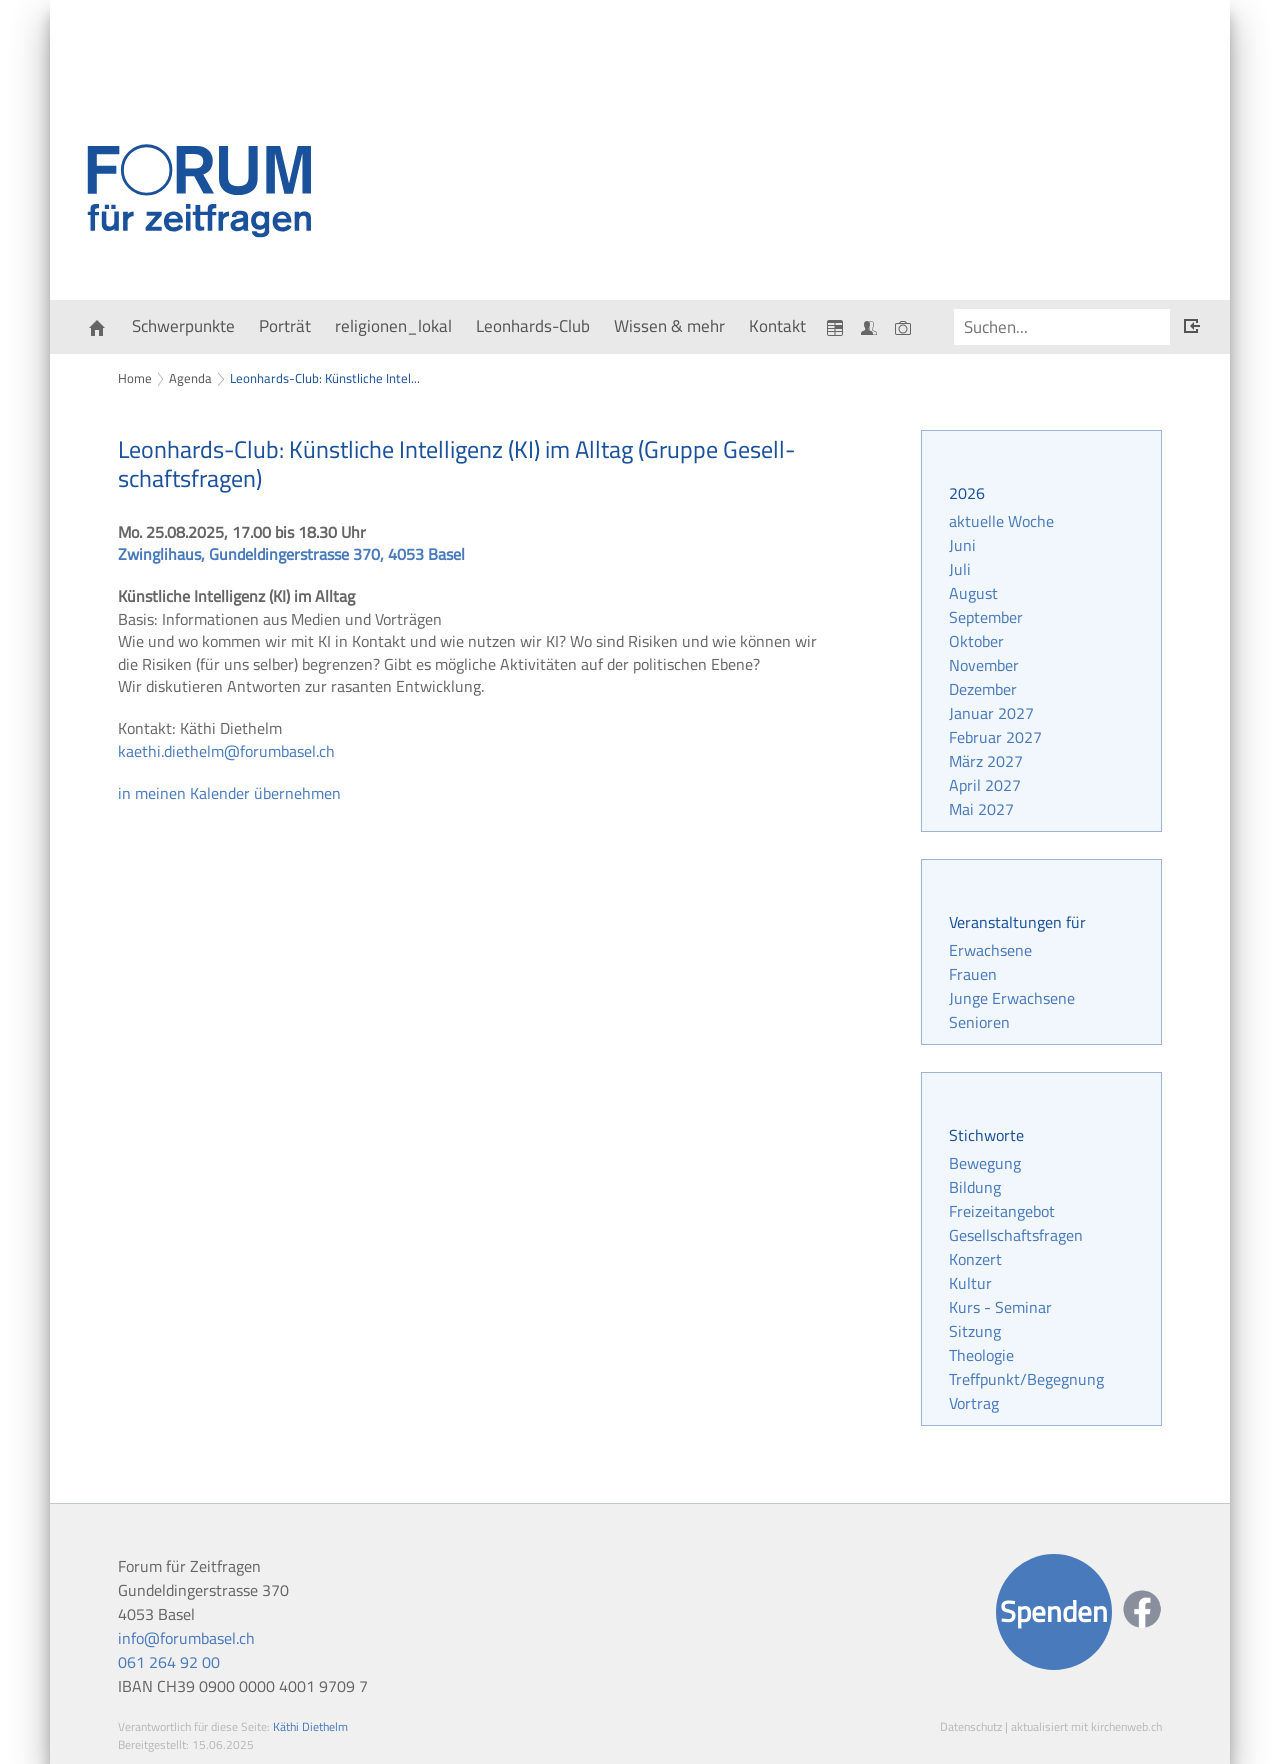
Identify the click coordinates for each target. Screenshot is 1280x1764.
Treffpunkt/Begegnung (1026, 1379)
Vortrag (974, 1403)
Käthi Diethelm (310, 1726)
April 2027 (985, 785)
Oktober (976, 641)
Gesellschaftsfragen (1016, 1235)
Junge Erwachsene (1012, 998)
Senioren (979, 1022)
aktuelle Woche (1001, 521)
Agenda (190, 378)
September (986, 617)
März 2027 (986, 761)
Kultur (970, 1283)
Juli (960, 569)
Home (135, 378)
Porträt (285, 326)
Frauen (973, 974)
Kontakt (777, 326)
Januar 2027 (991, 713)
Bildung (975, 1187)
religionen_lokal (393, 326)
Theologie (981, 1355)
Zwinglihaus (291, 554)
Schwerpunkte (183, 326)
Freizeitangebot (1002, 1211)
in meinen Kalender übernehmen (229, 793)
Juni (962, 545)
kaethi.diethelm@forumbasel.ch (226, 751)
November (984, 665)
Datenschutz (971, 1726)
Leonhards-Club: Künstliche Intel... (325, 378)
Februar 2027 (995, 737)
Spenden (1054, 1611)
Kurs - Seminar (1000, 1307)
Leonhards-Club (533, 326)
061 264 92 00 (169, 1662)
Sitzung (975, 1331)
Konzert (975, 1259)
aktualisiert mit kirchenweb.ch (1086, 1726)
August (973, 593)
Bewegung (985, 1163)
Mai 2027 (981, 809)
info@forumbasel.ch (186, 1638)
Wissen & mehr (669, 326)
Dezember (983, 689)
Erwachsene (990, 950)
